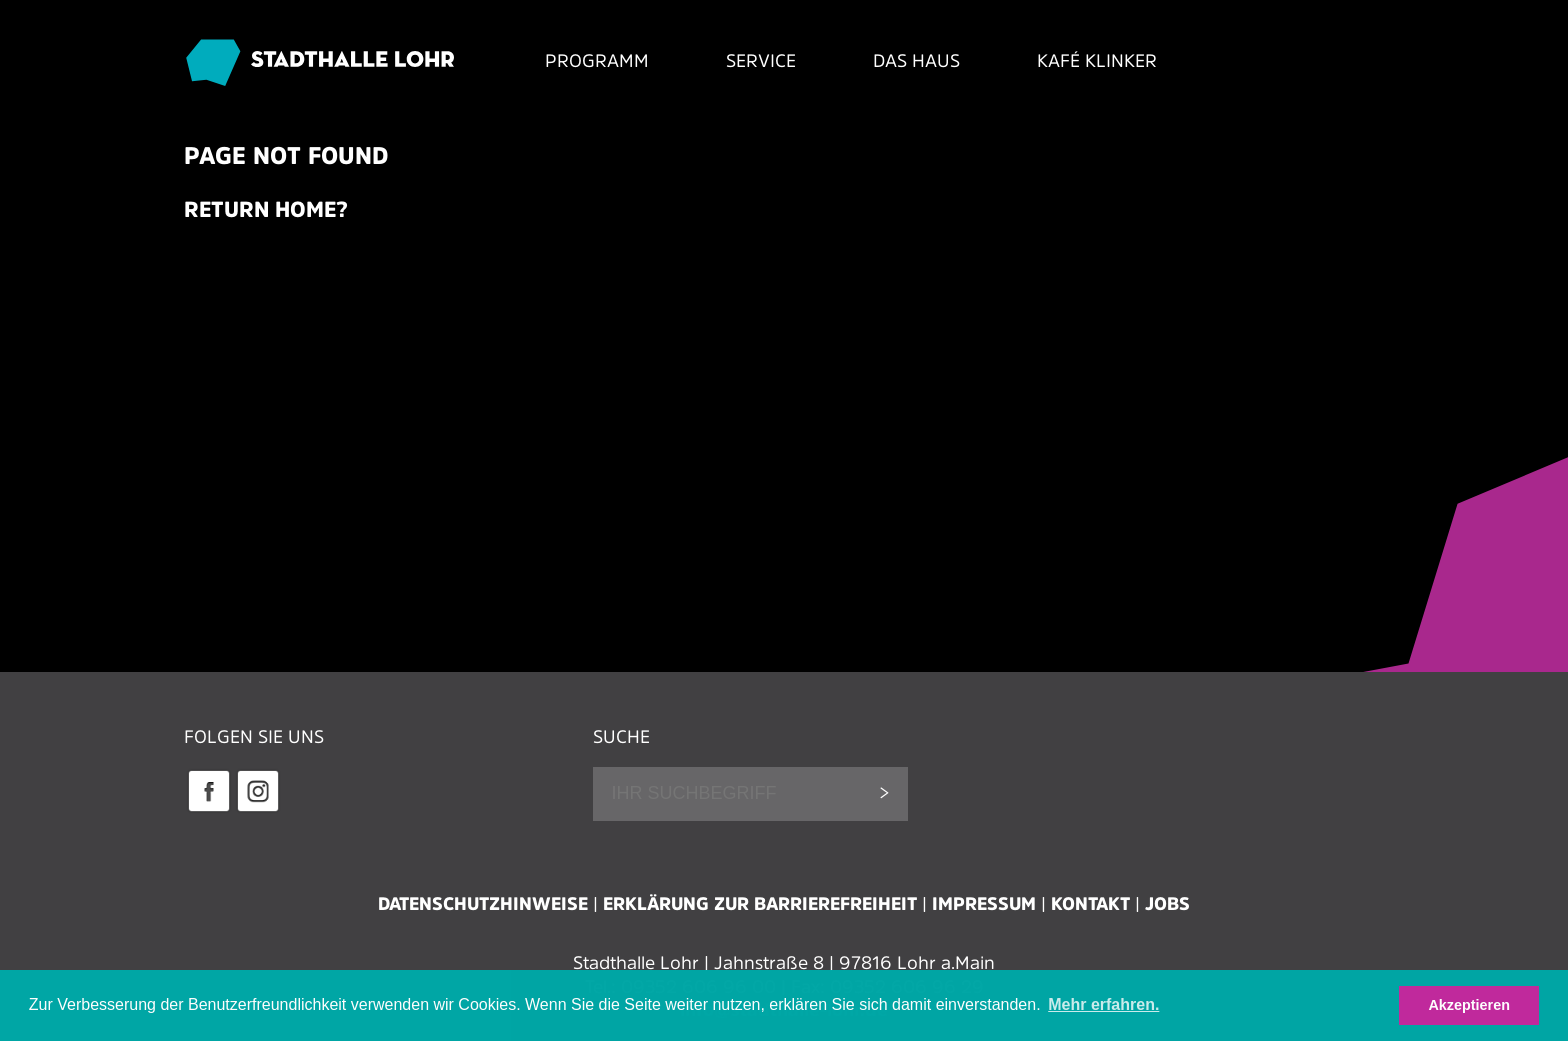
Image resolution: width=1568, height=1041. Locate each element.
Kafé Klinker (1097, 61)
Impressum (984, 904)
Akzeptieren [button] (1469, 1005)
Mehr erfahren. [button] (1103, 1004)
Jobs (1167, 904)
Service (761, 61)
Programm (597, 61)
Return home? (266, 209)
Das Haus (916, 61)
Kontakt (1090, 904)
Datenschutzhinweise (483, 904)
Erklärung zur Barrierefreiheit (760, 904)
